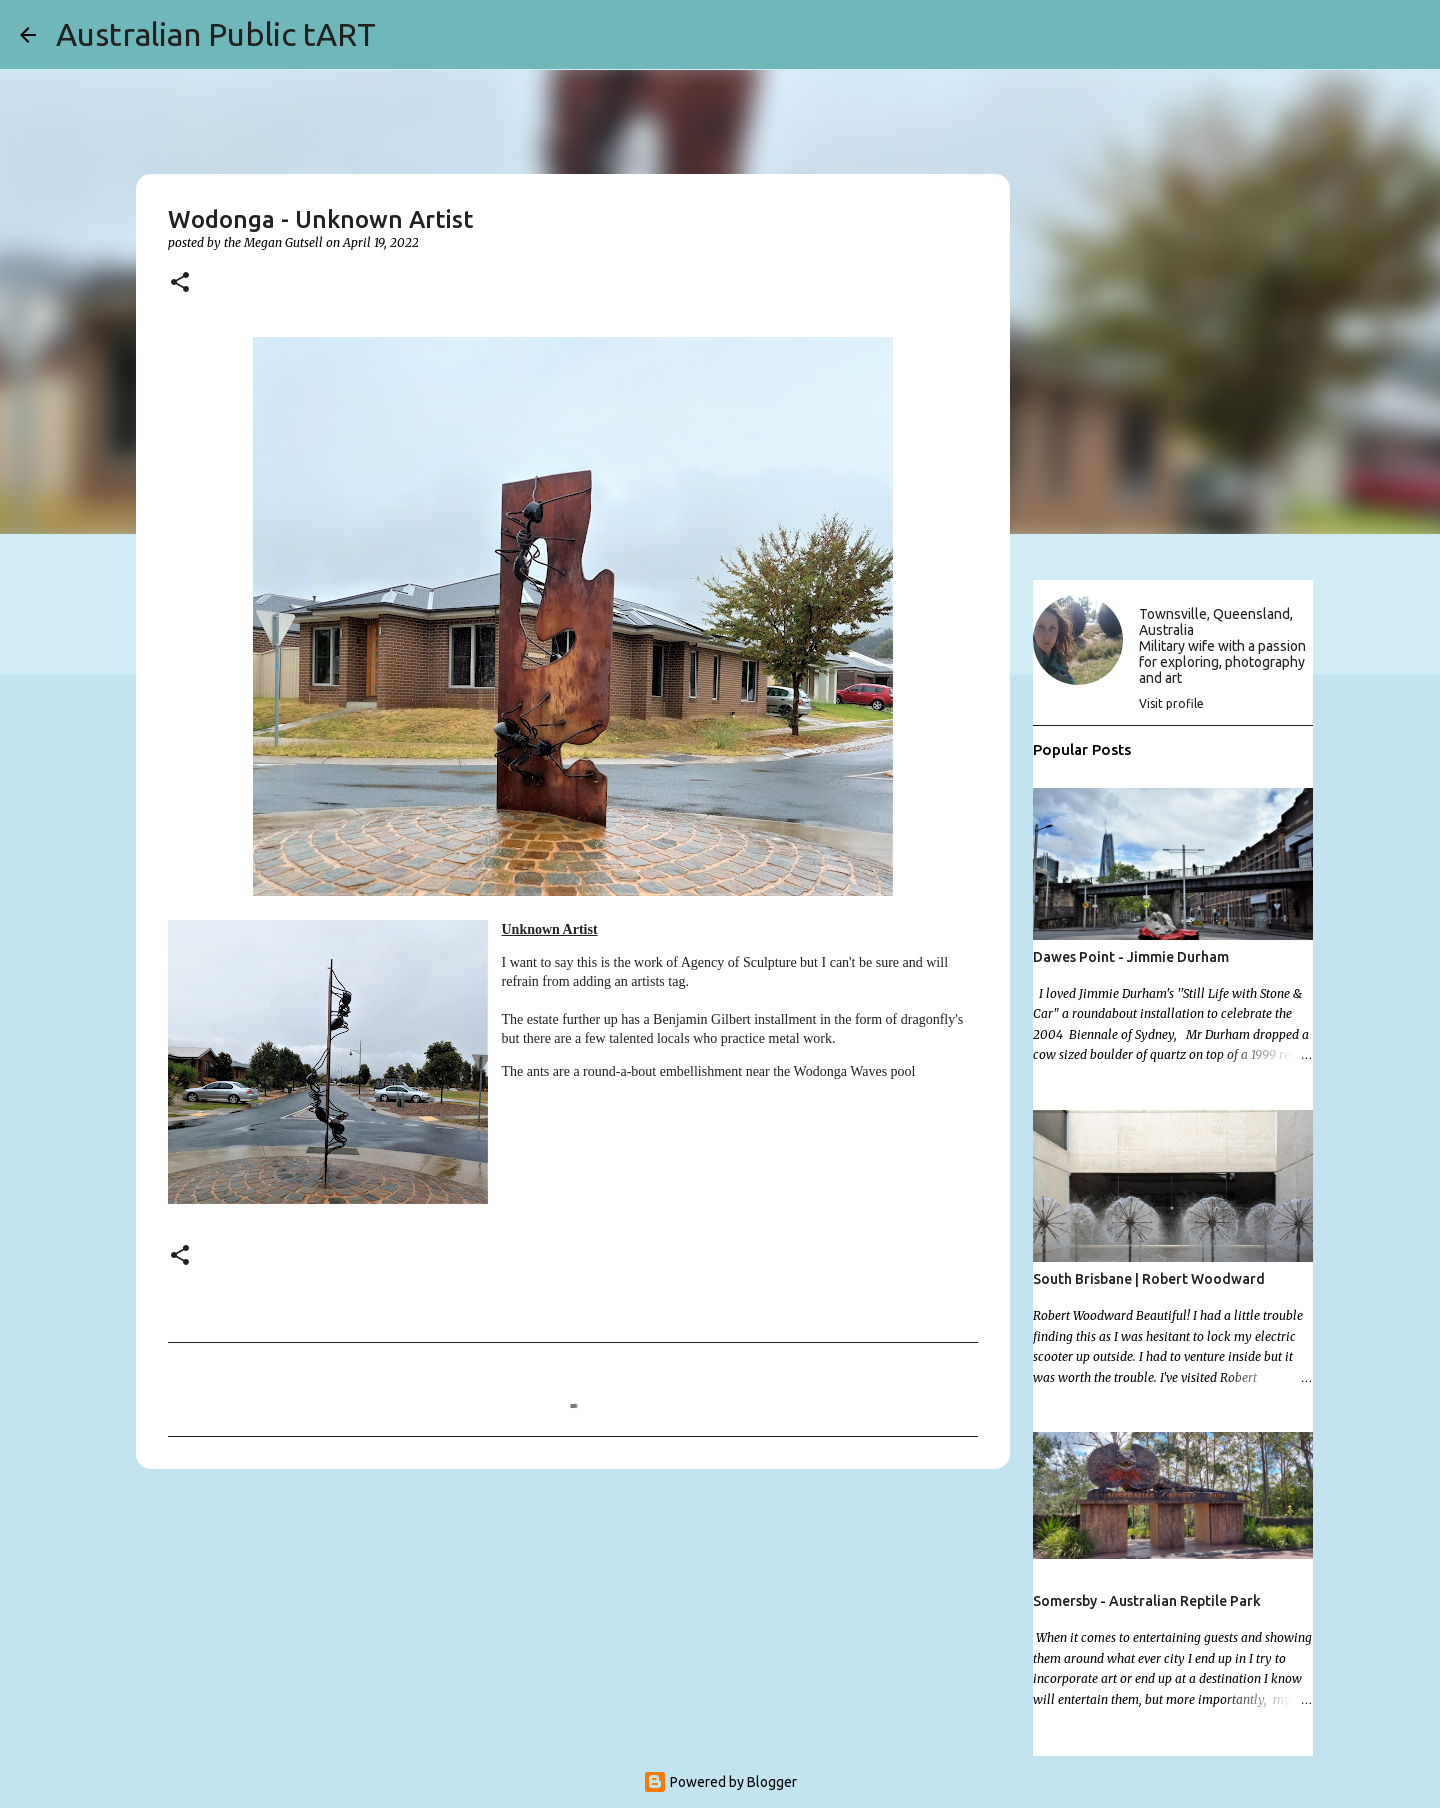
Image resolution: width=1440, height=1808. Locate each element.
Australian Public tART (216, 34)
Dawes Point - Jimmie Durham (1131, 957)
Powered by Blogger (720, 1782)
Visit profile (1171, 703)
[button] (180, 283)
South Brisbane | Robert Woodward (1149, 1279)
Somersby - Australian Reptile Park (1147, 1601)
